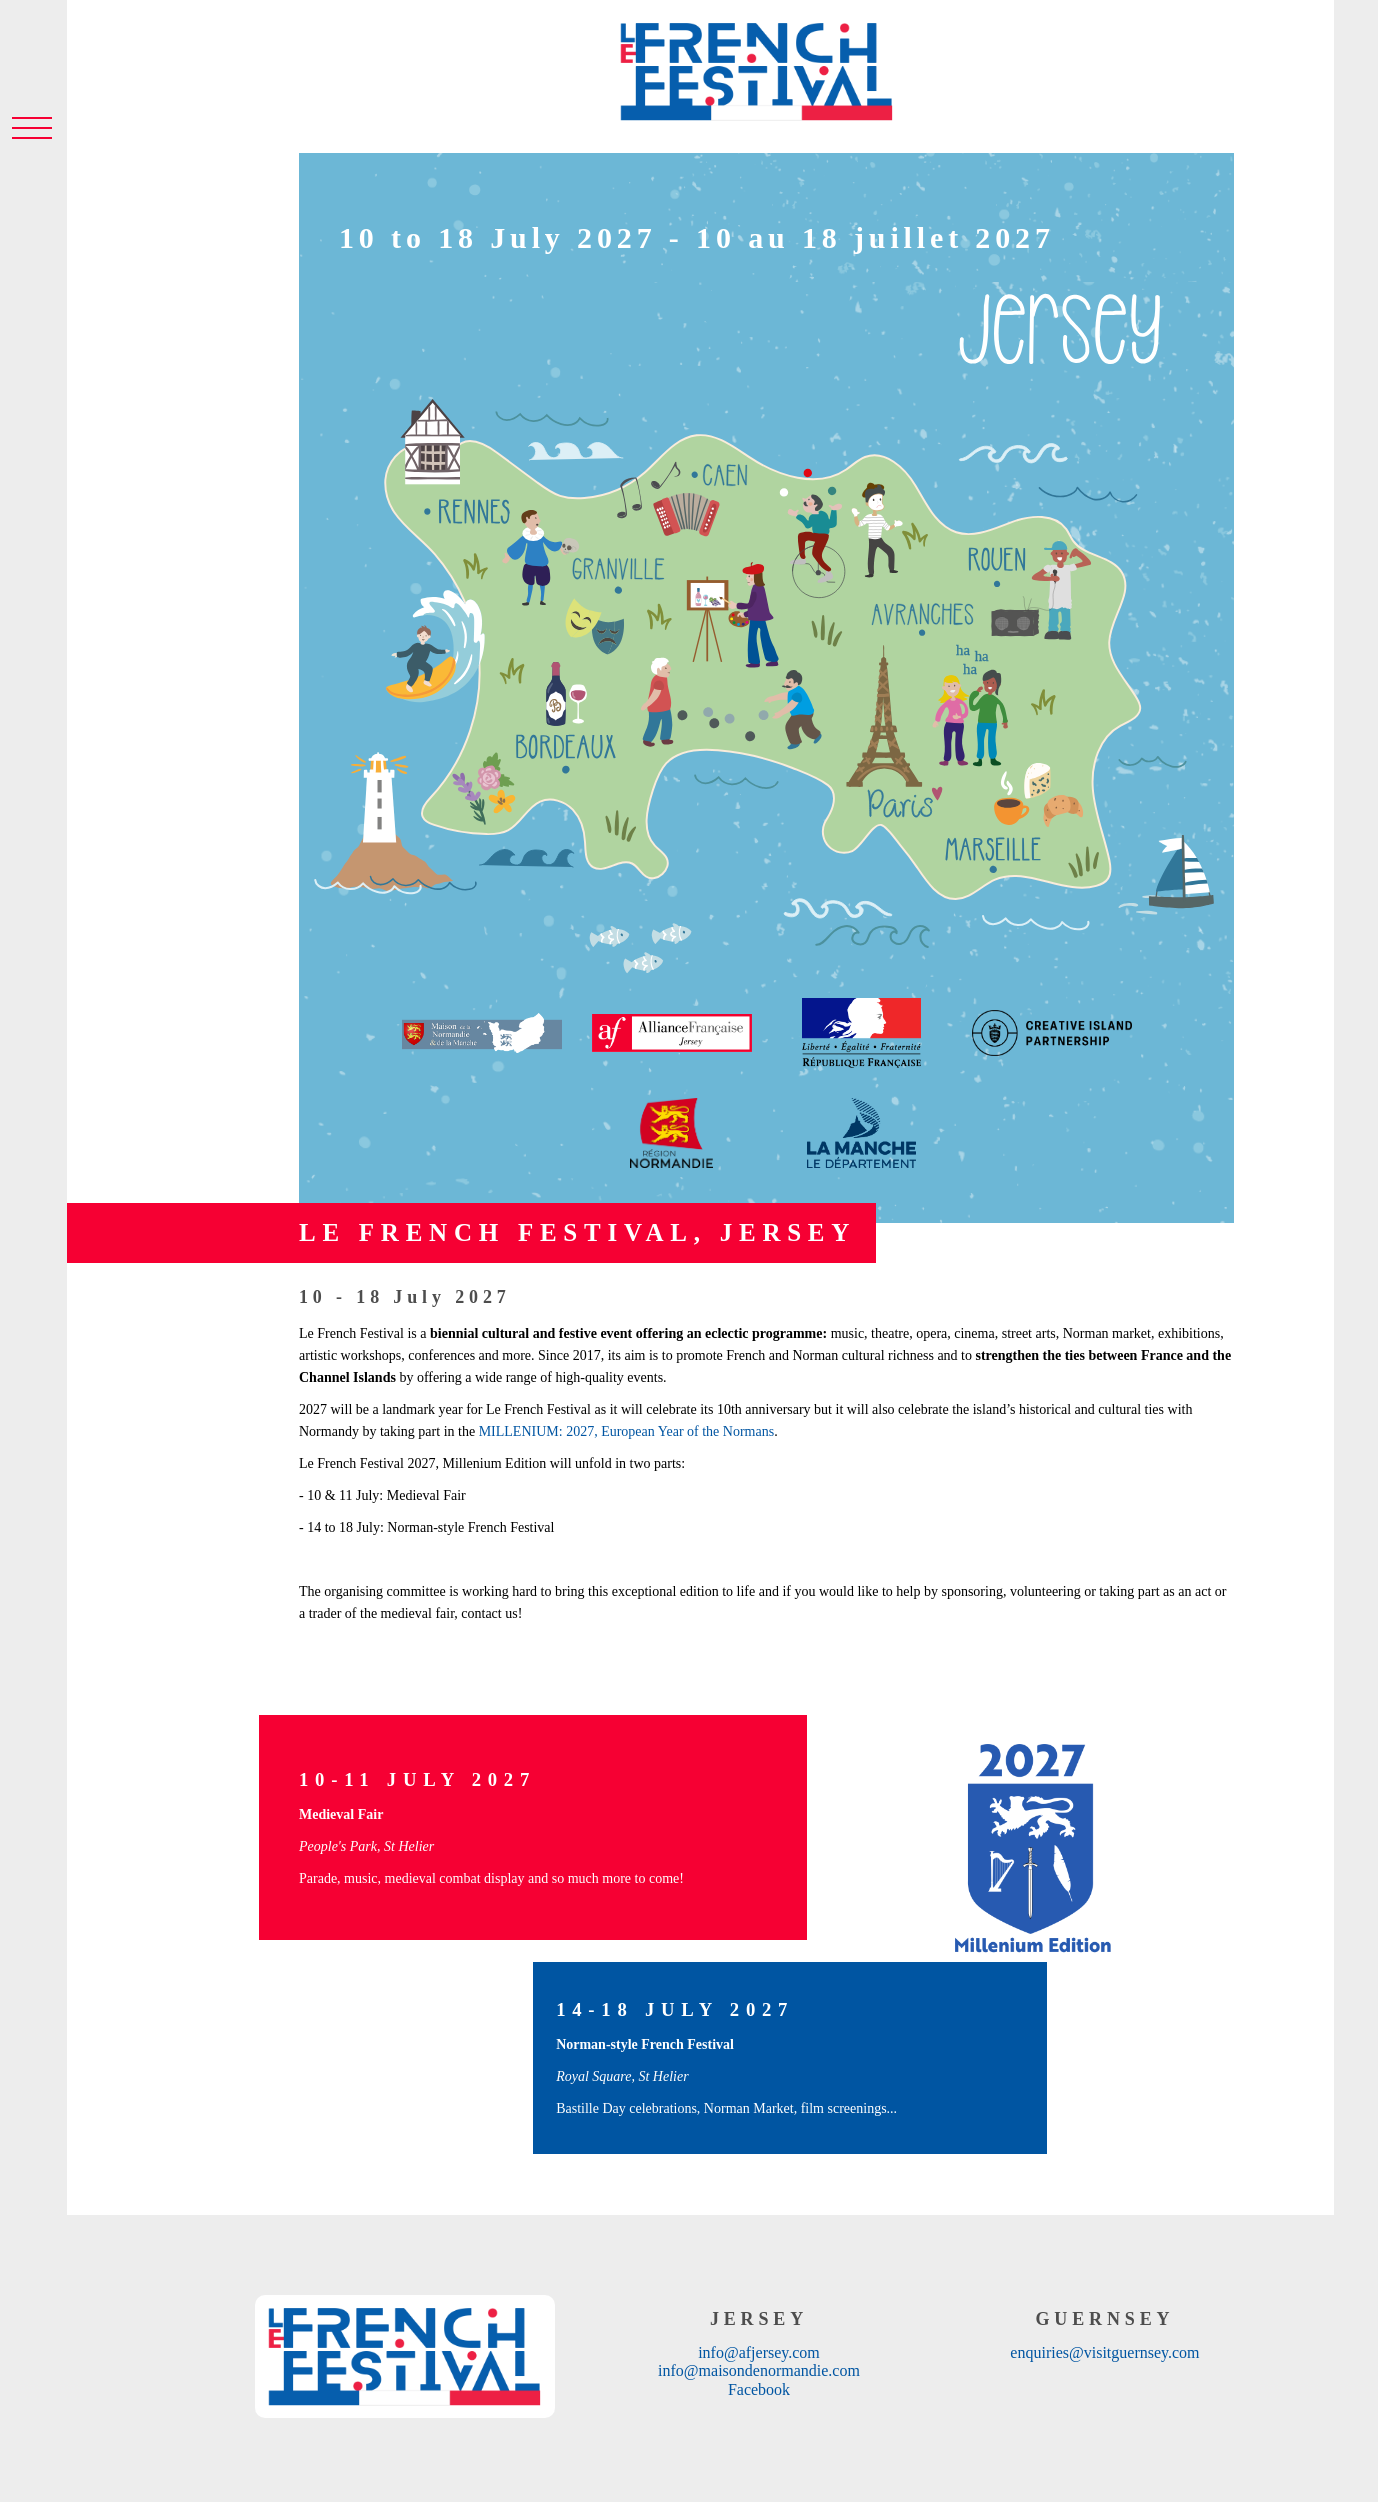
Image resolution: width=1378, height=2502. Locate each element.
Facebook (759, 2389)
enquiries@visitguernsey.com (1104, 2352)
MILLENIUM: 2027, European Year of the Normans (627, 1431)
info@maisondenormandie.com (759, 2370)
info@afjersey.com (759, 2352)
